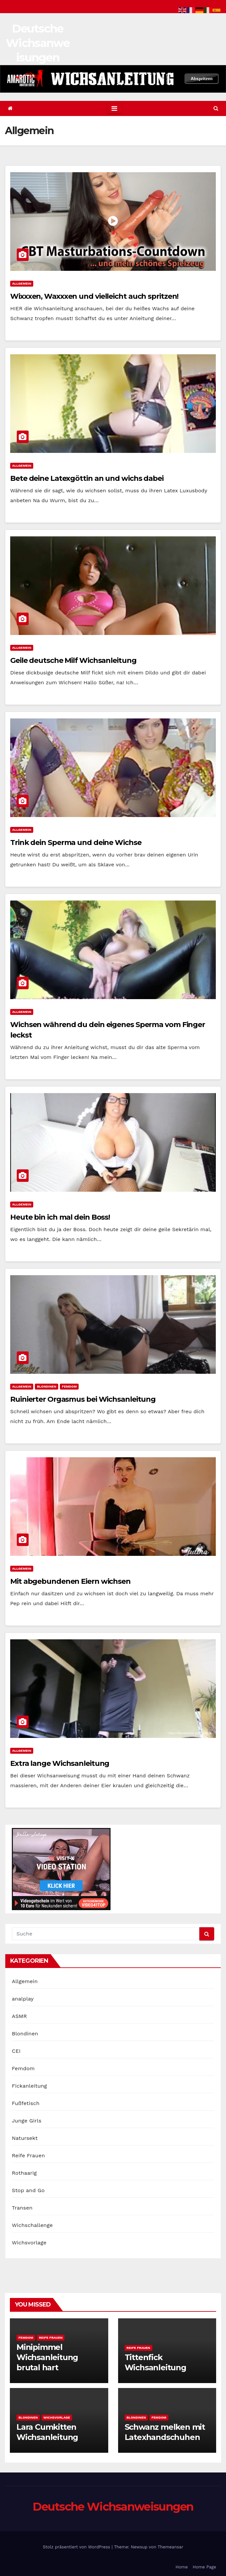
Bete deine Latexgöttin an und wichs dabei (86, 478)
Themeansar (170, 2546)
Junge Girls (26, 2121)
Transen (22, 2208)
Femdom (69, 1386)
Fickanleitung (29, 2086)
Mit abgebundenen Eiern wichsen (70, 1581)
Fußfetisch (25, 2103)
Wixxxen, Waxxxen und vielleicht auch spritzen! (94, 296)
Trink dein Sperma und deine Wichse (75, 842)
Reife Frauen (28, 2155)
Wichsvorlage (29, 2242)
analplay (23, 1999)
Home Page (204, 2566)
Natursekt (25, 2138)
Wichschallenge (32, 2225)
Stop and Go (28, 2190)
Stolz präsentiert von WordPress (77, 2546)
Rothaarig (24, 2173)
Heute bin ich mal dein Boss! (60, 1217)
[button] (215, 108)
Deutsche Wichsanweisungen (37, 43)
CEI (16, 2051)
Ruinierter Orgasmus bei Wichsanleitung (83, 1399)
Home (182, 2566)
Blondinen (46, 1386)
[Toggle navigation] (114, 108)
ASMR (19, 2016)
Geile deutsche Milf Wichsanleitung (73, 660)
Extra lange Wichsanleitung (59, 1763)
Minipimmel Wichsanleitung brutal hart (47, 2357)
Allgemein (21, 283)
